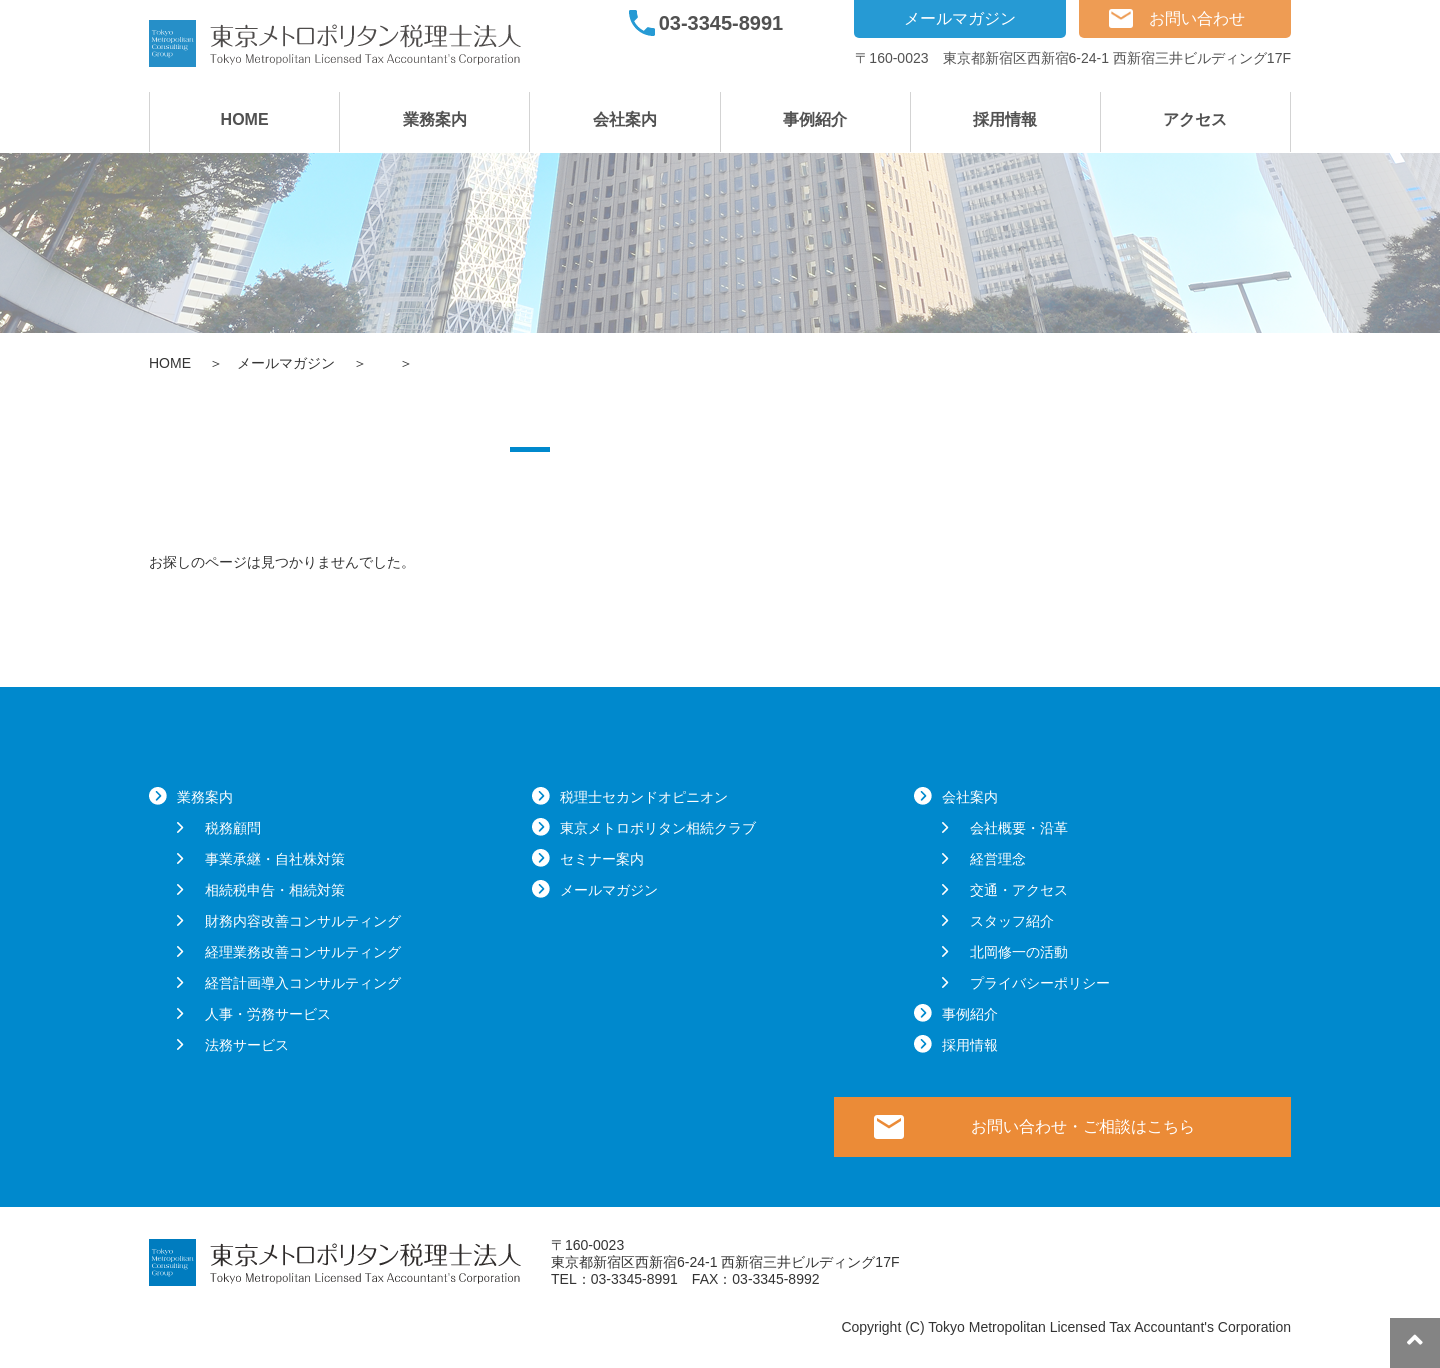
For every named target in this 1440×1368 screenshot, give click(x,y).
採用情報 (1005, 119)
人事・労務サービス (268, 1014)
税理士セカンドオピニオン (644, 797)
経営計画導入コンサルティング (303, 983)
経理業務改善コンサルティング (303, 952)
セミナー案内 (602, 859)
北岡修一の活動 (1019, 952)
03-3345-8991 (721, 23)
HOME (245, 119)
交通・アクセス (1019, 890)
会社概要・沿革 (1019, 828)
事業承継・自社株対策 (275, 859)
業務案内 (435, 119)
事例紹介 (815, 119)
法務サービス (247, 1045)
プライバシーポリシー (1040, 983)
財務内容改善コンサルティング (303, 921)
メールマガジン (960, 18)
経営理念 (998, 859)
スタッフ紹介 (1012, 921)
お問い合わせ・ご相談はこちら (1083, 1126)
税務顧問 (233, 828)
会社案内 (625, 119)
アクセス (1195, 119)
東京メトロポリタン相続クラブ (658, 828)
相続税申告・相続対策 (275, 890)
